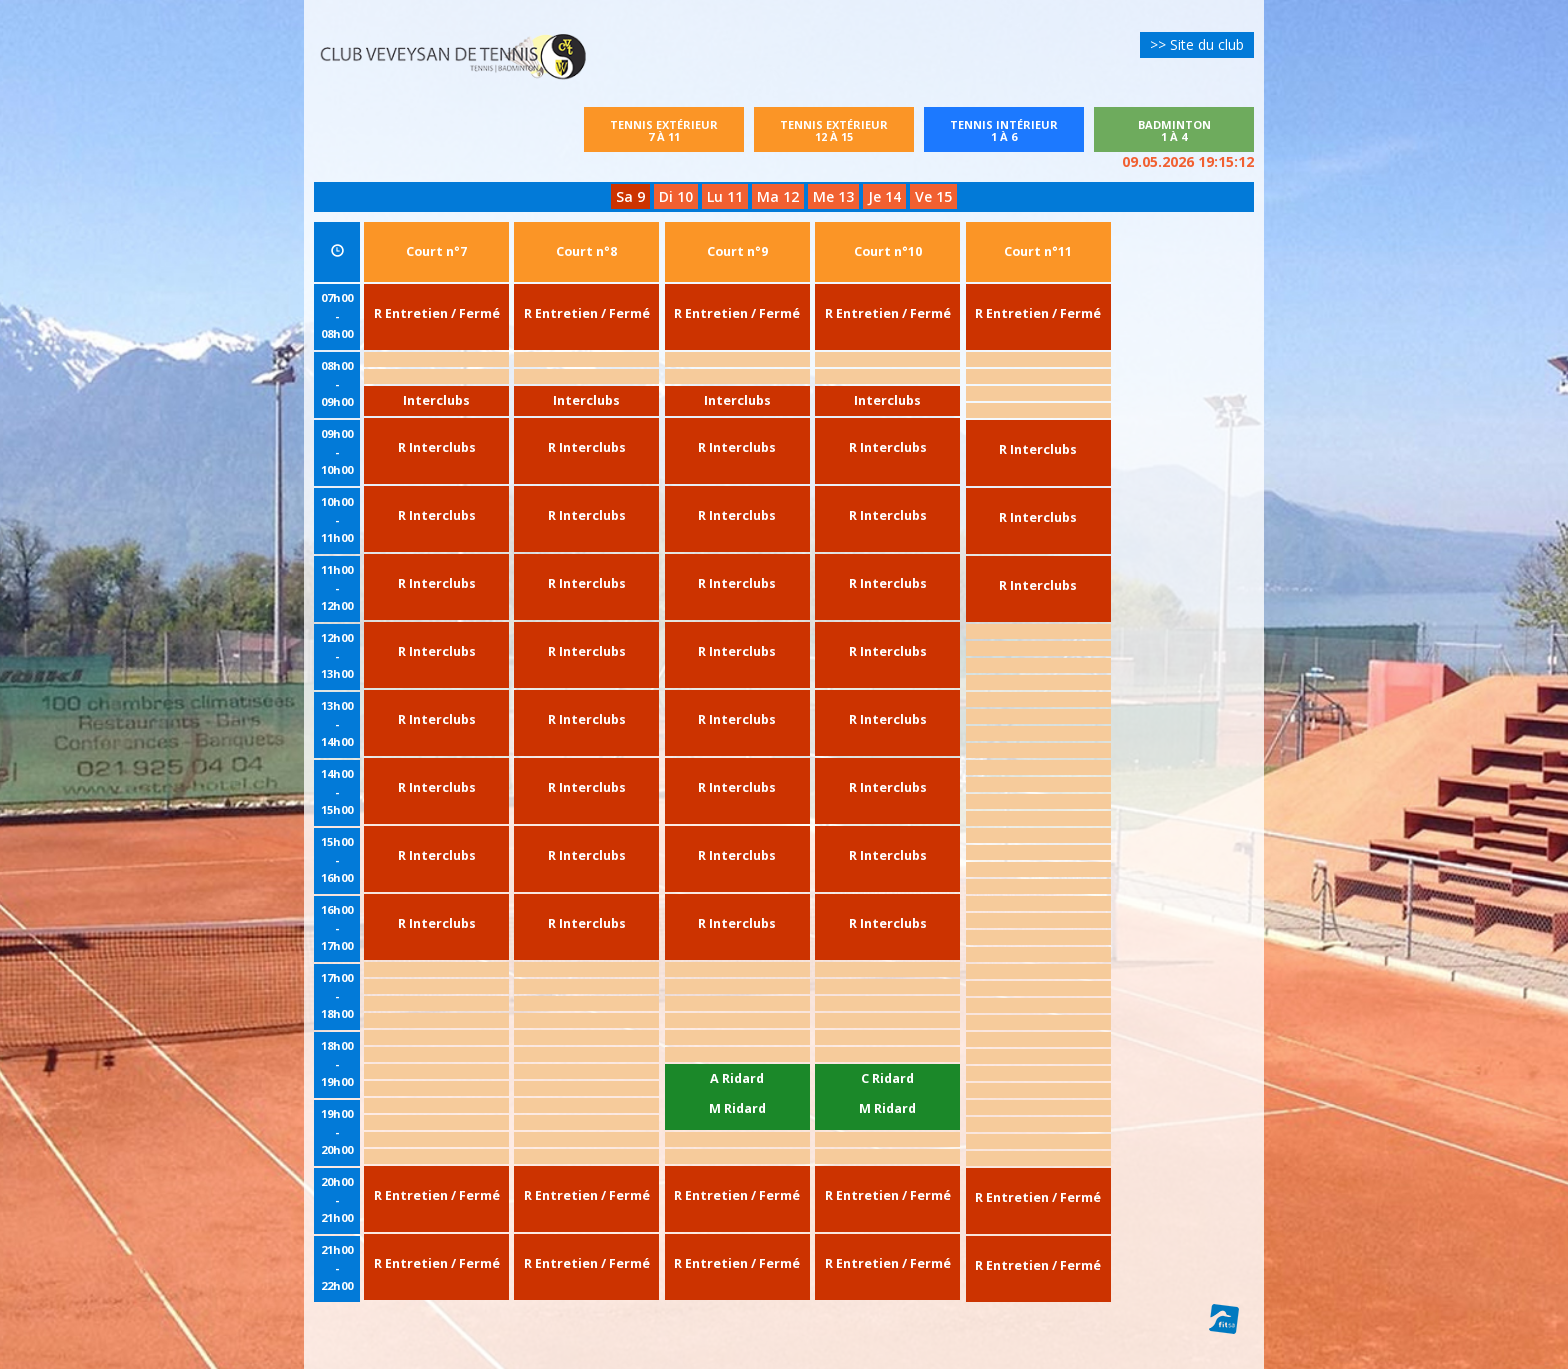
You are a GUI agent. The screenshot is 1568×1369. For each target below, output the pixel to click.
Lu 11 (725, 196)
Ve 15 (933, 196)
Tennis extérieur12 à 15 (834, 130)
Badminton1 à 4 (1174, 130)
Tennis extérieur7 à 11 (676, 130)
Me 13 (833, 196)
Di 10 (676, 196)
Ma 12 (778, 196)
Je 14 (884, 196)
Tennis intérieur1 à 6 (1004, 130)
